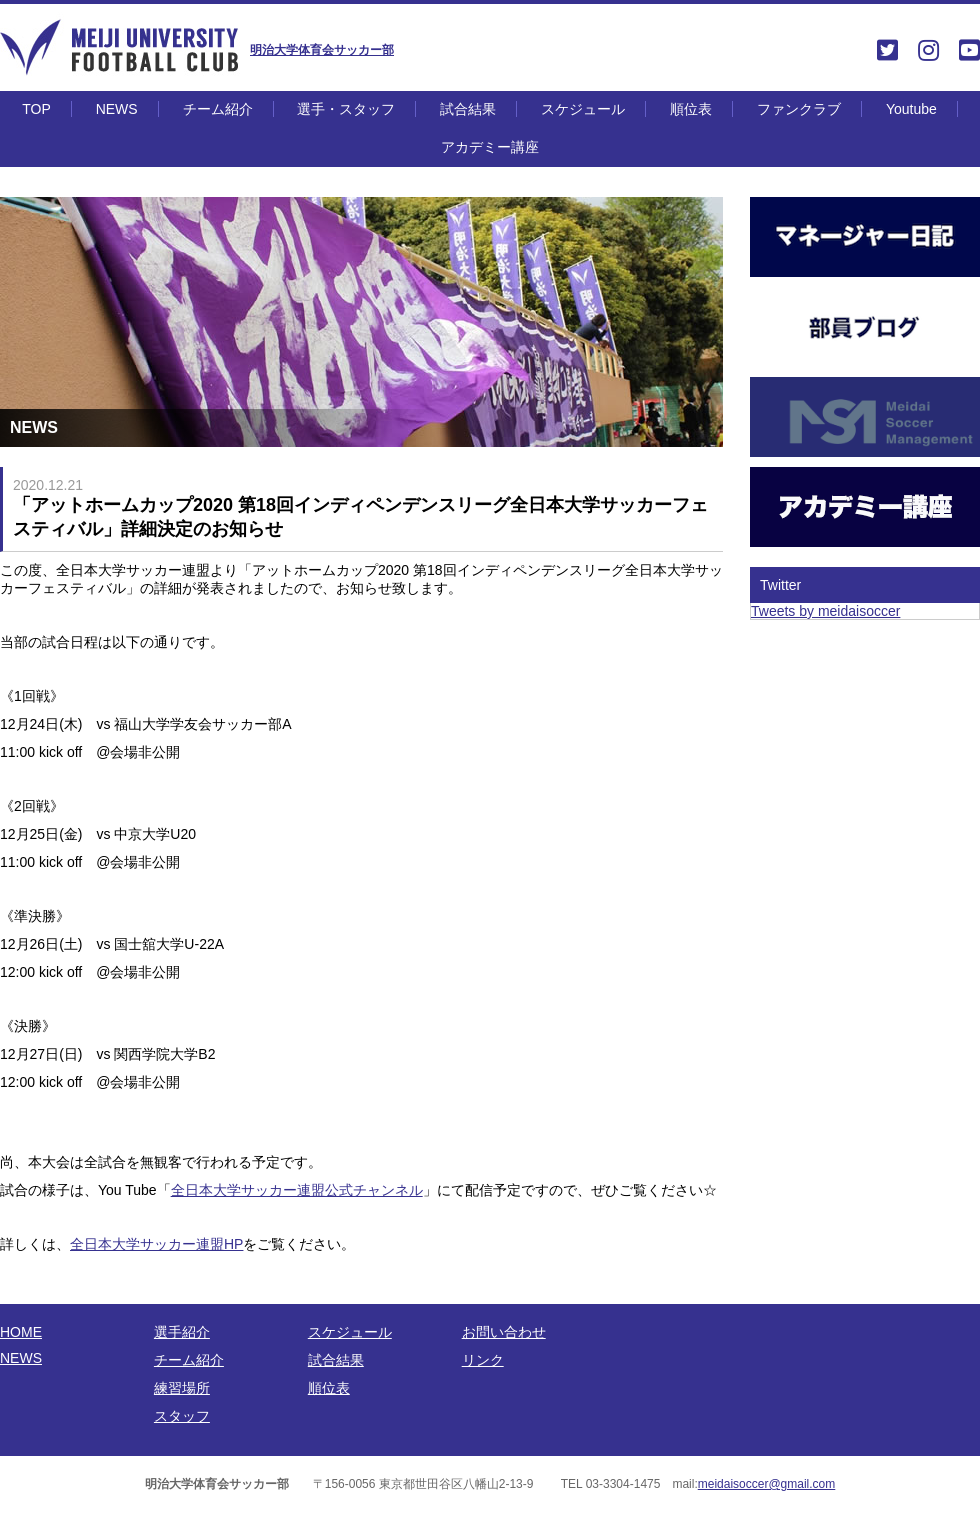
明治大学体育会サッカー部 (322, 50)
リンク (483, 1360)
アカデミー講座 (490, 147)
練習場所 (182, 1388)
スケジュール (583, 109)
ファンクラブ (799, 109)
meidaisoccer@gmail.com (767, 1484)
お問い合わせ (504, 1332)
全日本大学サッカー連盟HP (156, 1244)
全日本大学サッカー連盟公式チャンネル (297, 1190)
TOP (36, 109)
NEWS (117, 109)
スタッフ (182, 1416)
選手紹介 (182, 1332)
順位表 (691, 109)
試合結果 (468, 109)
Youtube (911, 109)
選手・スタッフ (346, 109)
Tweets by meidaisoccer (825, 611)
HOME (21, 1332)
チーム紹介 (218, 109)
